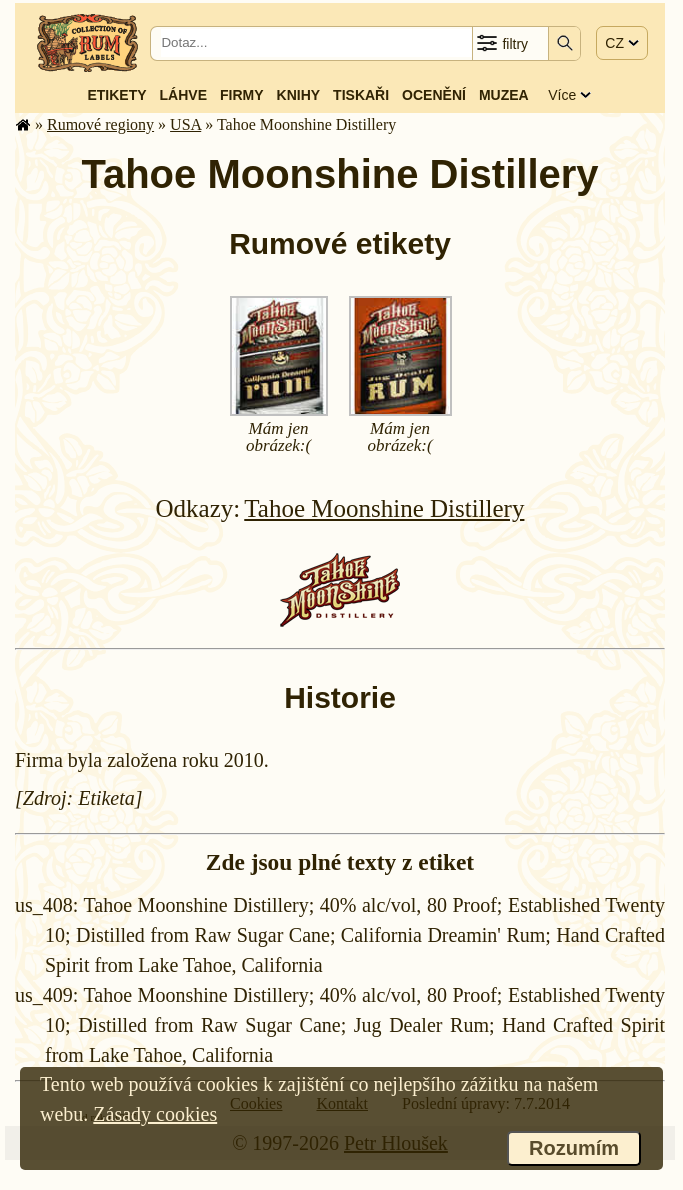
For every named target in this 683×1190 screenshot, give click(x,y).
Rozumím (574, 1148)
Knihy (299, 95)
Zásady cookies (155, 1114)
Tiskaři (361, 95)
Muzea (504, 95)
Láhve (183, 95)
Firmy (242, 95)
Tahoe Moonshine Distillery (384, 508)
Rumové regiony (100, 124)
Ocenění (434, 95)
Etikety (116, 95)
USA (185, 124)
